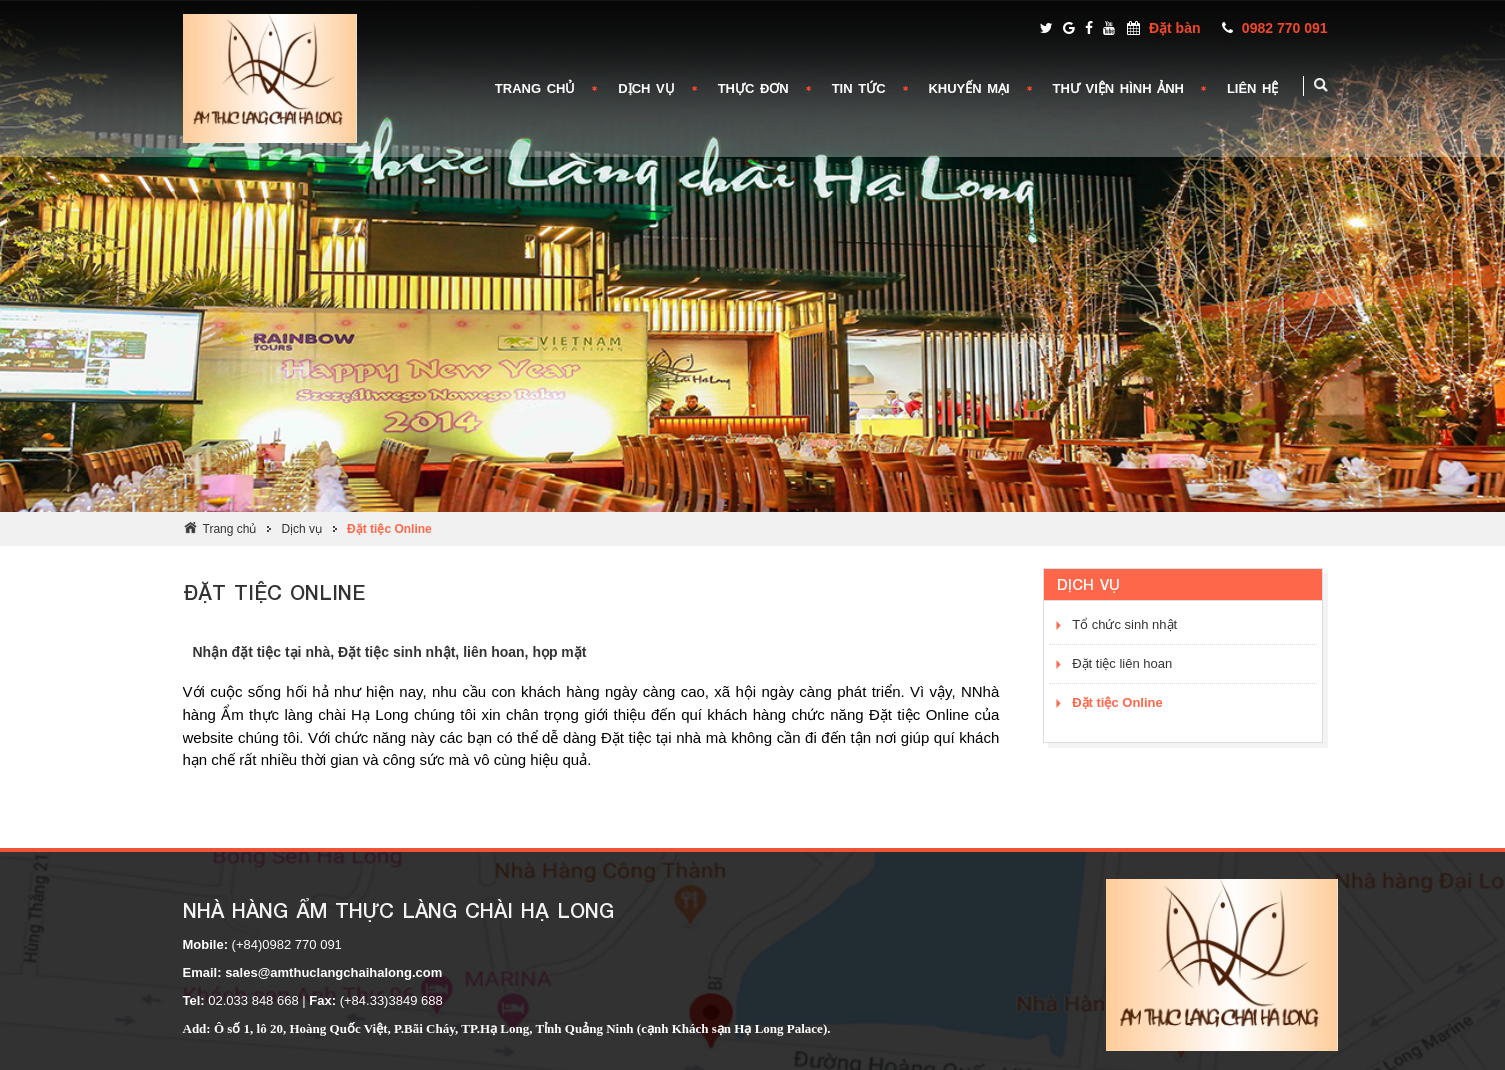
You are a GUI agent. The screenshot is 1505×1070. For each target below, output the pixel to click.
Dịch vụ (301, 529)
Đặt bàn (1175, 28)
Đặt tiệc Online (389, 529)
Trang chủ (230, 529)
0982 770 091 (1285, 28)
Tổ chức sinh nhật (1124, 624)
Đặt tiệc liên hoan (1122, 663)
